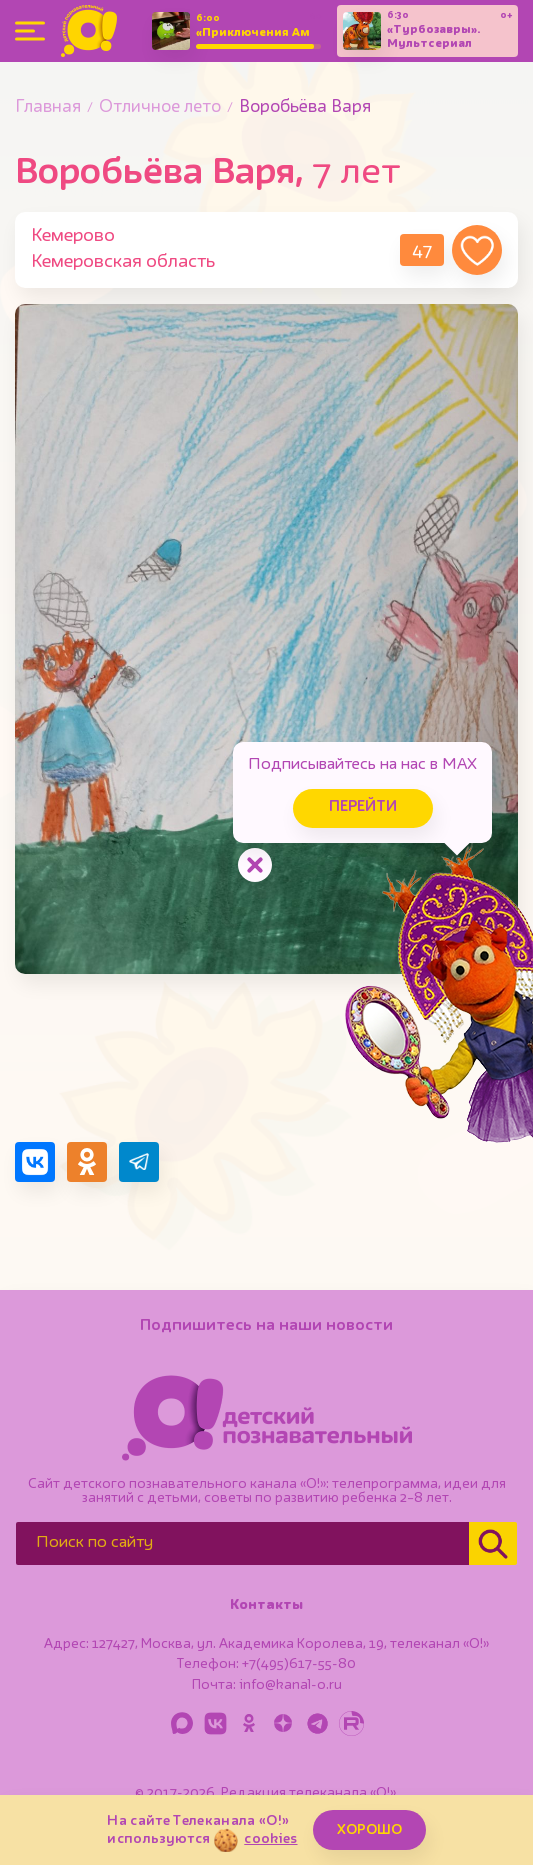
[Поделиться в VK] (35, 1162)
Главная (48, 107)
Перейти (363, 807)
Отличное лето (160, 107)
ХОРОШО (369, 1830)
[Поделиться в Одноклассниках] (87, 1162)
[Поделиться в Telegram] (139, 1162)
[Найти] (493, 1543)
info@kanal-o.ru (290, 1685)
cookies (270, 1839)
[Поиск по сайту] (242, 1543)
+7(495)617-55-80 (299, 1664)
